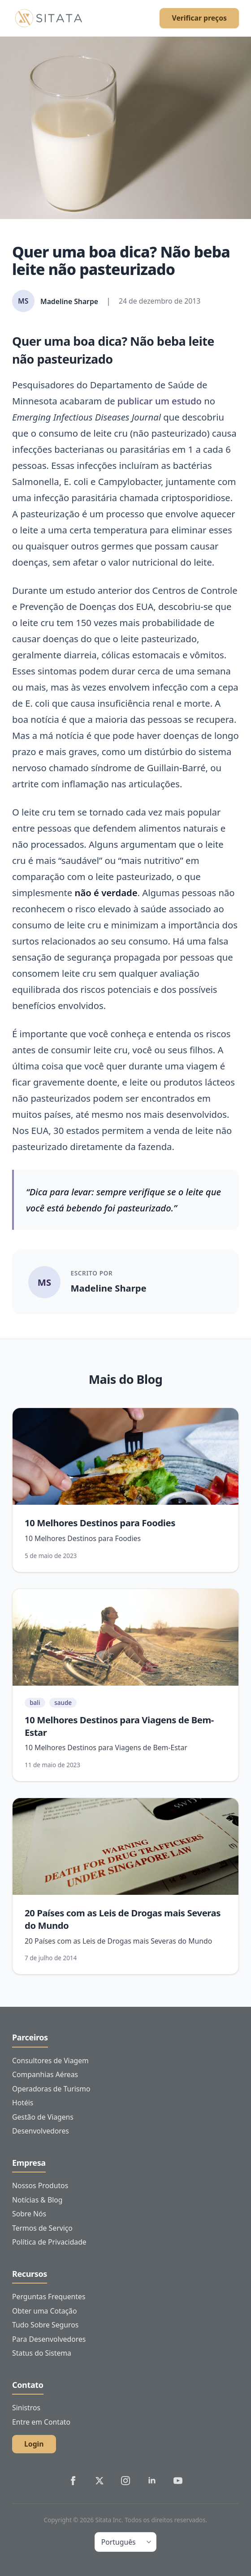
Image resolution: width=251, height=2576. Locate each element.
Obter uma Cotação (44, 2311)
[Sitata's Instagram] (125, 2480)
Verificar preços (199, 18)
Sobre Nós (29, 2214)
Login (34, 2444)
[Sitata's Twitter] (99, 2480)
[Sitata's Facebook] (73, 2480)
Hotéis (22, 2103)
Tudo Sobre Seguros (45, 2325)
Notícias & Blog (37, 2200)
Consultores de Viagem (50, 2060)
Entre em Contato (41, 2422)
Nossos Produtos (40, 2185)
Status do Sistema (41, 2353)
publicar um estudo (159, 401)
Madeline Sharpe (109, 1288)
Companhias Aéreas (45, 2074)
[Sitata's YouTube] (178, 2480)
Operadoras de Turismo (51, 2089)
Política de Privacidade (49, 2242)
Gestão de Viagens (43, 2117)
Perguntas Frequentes (48, 2296)
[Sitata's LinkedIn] (152, 2480)
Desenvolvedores (40, 2131)
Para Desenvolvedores (49, 2339)
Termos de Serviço (42, 2228)
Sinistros (26, 2408)
